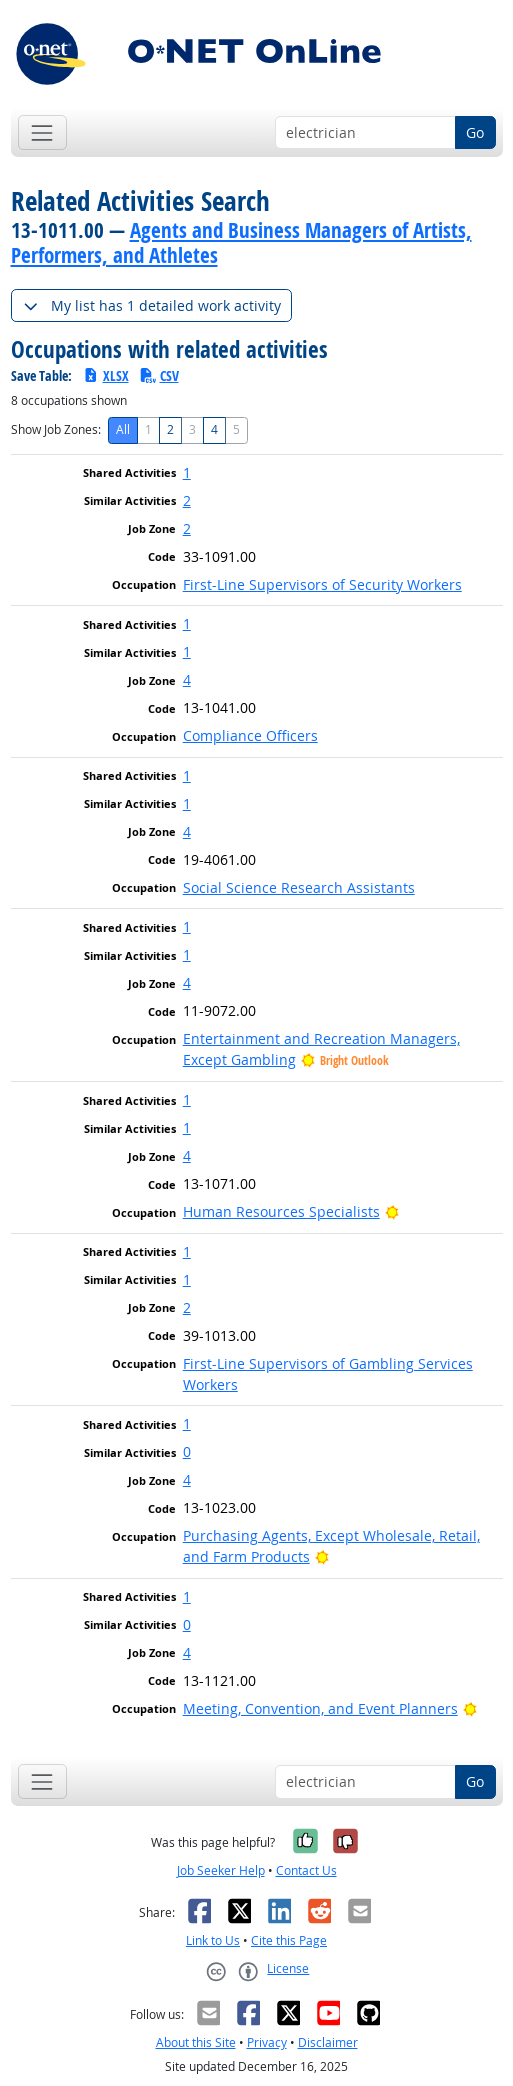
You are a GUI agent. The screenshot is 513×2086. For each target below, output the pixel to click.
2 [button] (187, 500)
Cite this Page (289, 1940)
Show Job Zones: (56, 429)
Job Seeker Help (221, 1870)
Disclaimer (328, 2042)
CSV (159, 375)
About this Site (196, 2042)
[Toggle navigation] (42, 132)
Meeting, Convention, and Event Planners (320, 1708)
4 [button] (187, 679)
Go (475, 132)
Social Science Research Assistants (299, 887)
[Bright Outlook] (392, 1211)
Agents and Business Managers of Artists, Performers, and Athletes (241, 242)
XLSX (105, 375)
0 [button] (187, 1451)
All (123, 429)
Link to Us (213, 1940)
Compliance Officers (250, 735)
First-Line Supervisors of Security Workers (322, 584)
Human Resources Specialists (281, 1211)
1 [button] (187, 472)
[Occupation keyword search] (365, 133)
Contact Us (306, 1870)
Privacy (267, 2042)
